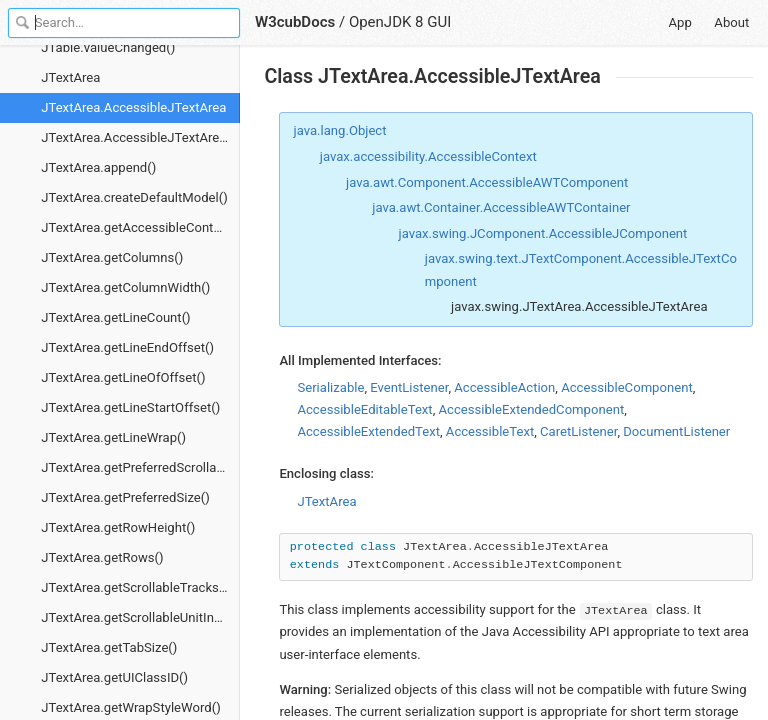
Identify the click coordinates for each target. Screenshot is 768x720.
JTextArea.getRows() (102, 557)
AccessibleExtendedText (368, 431)
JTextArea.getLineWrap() (113, 437)
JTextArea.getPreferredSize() (125, 497)
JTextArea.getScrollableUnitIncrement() (140, 617)
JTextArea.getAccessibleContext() (140, 227)
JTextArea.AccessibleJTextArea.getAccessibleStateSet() (140, 137)
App (680, 22)
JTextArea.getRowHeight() (118, 527)
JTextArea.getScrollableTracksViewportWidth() (140, 587)
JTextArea (70, 77)
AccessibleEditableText (364, 409)
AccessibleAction (504, 387)
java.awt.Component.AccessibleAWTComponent (487, 182)
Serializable (330, 387)
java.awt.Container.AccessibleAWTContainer (501, 207)
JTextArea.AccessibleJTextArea (133, 107)
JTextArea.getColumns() (112, 257)
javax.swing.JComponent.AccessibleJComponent (543, 233)
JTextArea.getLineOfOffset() (123, 377)
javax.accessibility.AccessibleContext (428, 156)
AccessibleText (490, 431)
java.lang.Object (340, 130)
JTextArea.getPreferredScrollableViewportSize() (140, 467)
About (731, 22)
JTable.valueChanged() (108, 47)
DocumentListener (676, 431)
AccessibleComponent (627, 387)
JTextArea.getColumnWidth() (125, 287)
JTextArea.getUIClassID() (114, 677)
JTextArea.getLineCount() (115, 317)
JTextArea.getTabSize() (109, 647)
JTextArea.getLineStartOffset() (130, 407)
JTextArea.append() (98, 167)
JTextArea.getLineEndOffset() (127, 347)
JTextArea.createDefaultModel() (134, 197)
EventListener (409, 387)
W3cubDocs (295, 22)
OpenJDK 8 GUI (400, 22)
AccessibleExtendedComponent (531, 409)
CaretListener (578, 431)
